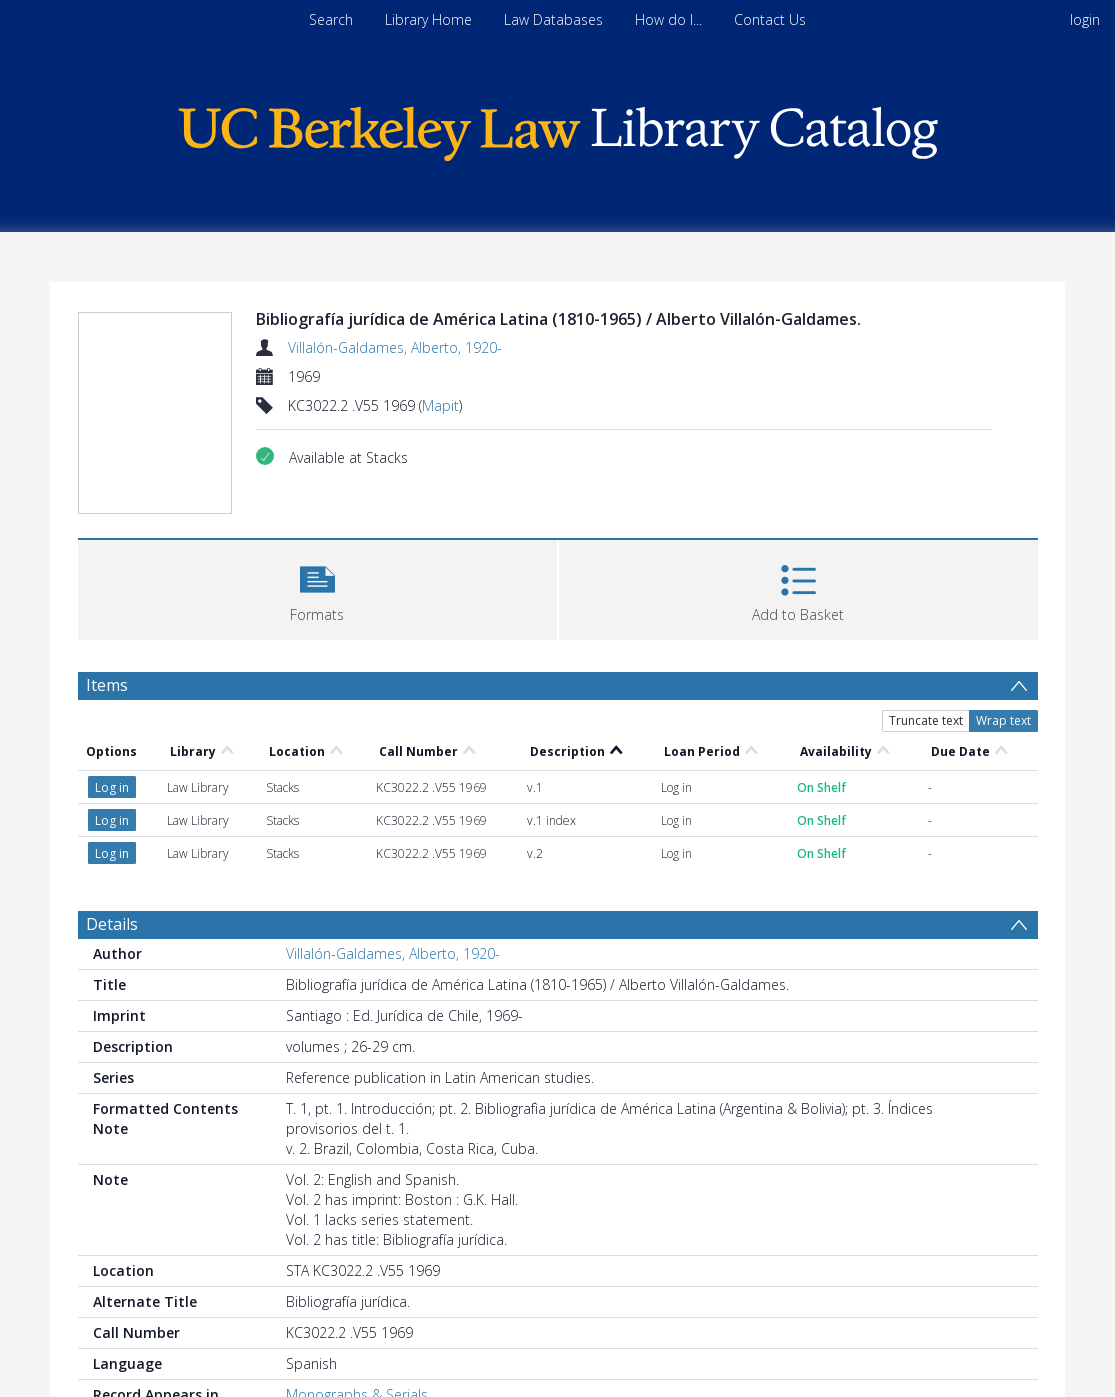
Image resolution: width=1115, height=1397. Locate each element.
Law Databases (553, 19)
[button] (317, 587)
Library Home (428, 19)
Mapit (440, 405)
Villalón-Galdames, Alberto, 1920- (395, 347)
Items (107, 685)
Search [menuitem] (331, 19)
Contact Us (770, 19)
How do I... (668, 19)
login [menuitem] (1085, 19)
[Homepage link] (558, 128)
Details (112, 924)
